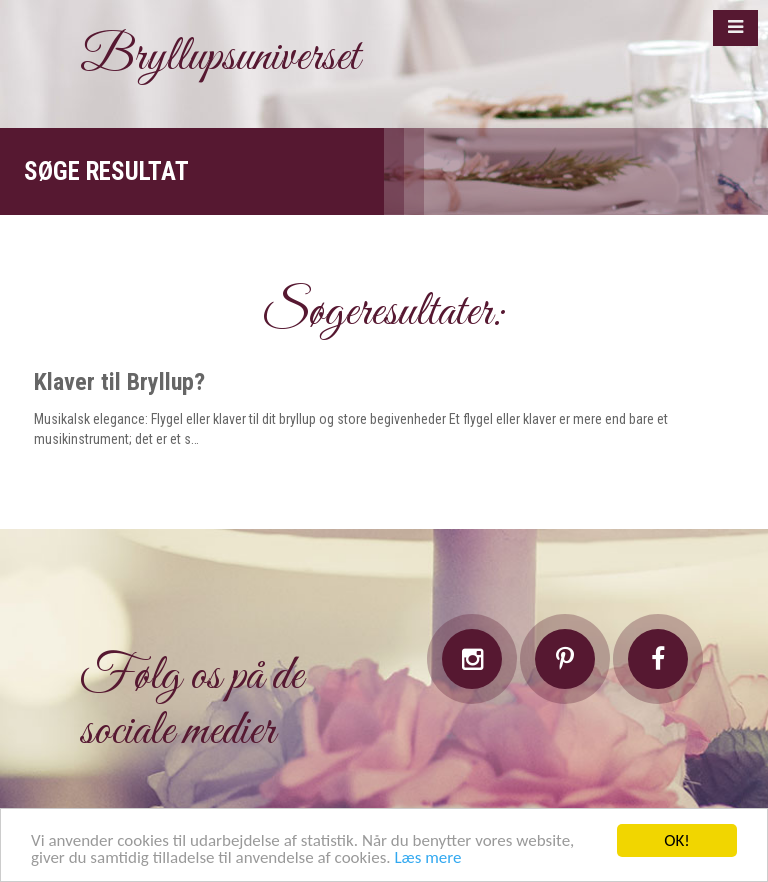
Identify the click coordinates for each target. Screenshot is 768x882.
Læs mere (427, 858)
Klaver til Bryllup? (119, 382)
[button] (735, 28)
